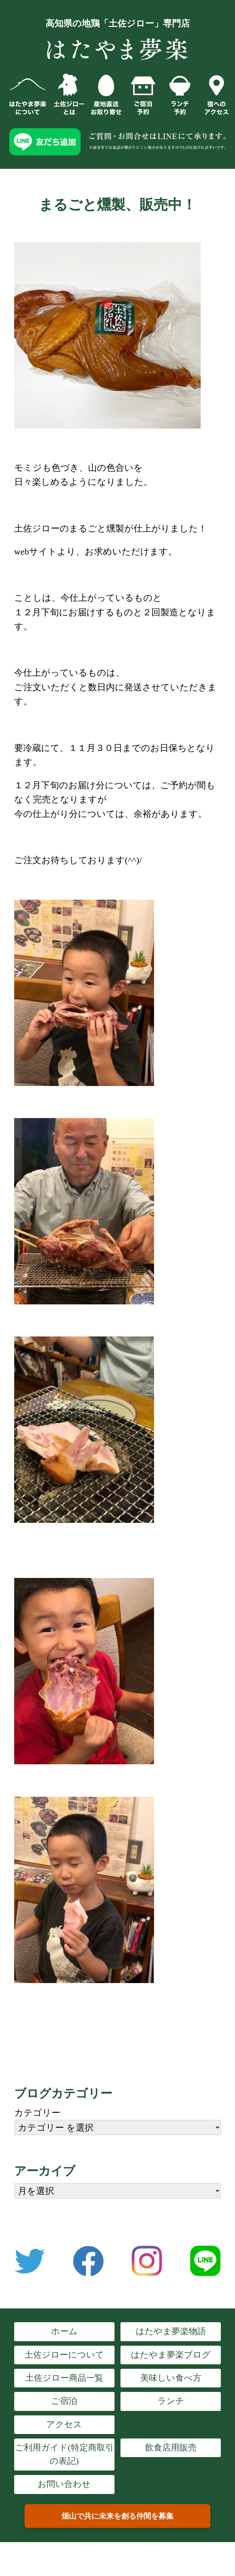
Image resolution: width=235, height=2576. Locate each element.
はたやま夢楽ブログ (171, 2354)
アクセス (64, 2424)
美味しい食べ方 (170, 2378)
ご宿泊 (64, 2401)
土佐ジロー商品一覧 (64, 2378)
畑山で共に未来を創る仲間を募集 (117, 2516)
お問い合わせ (64, 2484)
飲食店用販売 (171, 2447)
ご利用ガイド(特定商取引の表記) (64, 2454)
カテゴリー (37, 2113)
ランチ (170, 2401)
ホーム (64, 2331)
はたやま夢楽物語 (171, 2331)
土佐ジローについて (64, 2354)
